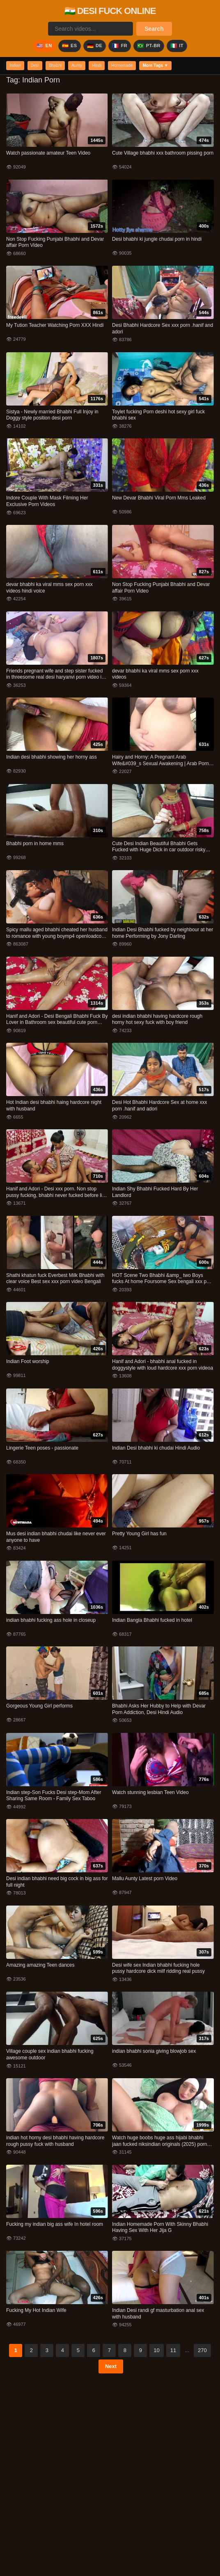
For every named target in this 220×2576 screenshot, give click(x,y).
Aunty (83, 66)
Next (111, 2367)
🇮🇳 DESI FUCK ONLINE (110, 11)
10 (156, 2351)
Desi (37, 66)
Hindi (104, 66)
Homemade (132, 66)
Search (154, 28)
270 (202, 2351)
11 (173, 2351)
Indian (16, 66)
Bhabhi (59, 66)
